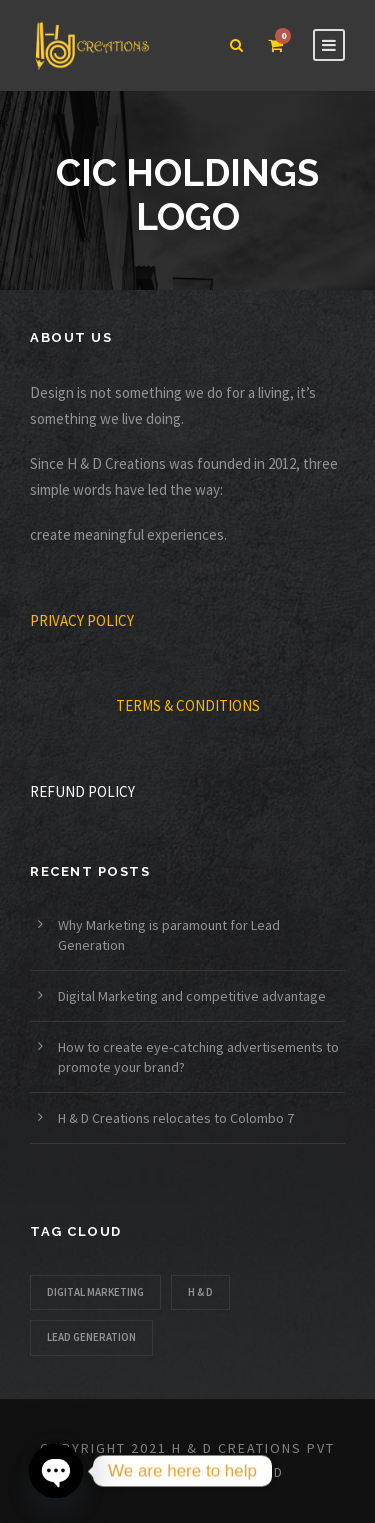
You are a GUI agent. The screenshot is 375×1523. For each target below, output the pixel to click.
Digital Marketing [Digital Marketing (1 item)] (95, 1292)
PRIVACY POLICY (82, 620)
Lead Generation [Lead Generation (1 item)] (91, 1337)
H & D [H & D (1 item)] (200, 1292)
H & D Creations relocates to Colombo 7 (176, 1118)
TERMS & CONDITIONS (188, 705)
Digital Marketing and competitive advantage (193, 996)
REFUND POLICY (82, 791)
